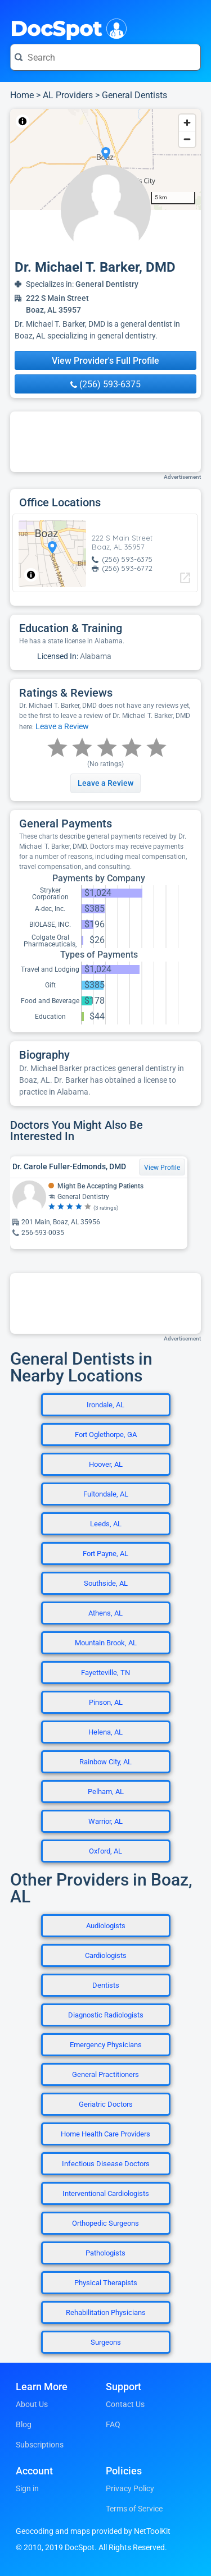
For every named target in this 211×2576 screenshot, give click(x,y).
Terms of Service (134, 2508)
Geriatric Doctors (106, 2104)
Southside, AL (106, 1583)
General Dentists (134, 95)
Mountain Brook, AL (106, 1643)
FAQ (113, 2424)
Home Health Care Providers (105, 2134)
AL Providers (68, 95)
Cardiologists (106, 1955)
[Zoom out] (187, 139)
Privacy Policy (130, 2488)
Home (22, 95)
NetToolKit (48, 121)
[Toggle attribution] (22, 121)
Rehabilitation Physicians (106, 2312)
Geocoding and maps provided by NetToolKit (93, 2531)
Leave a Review (62, 726)
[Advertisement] (105, 442)
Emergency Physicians (106, 2044)
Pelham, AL (106, 1791)
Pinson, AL (106, 1702)
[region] (105, 159)
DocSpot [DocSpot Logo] (66, 27)
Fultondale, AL (105, 1494)
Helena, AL (105, 1732)
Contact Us (125, 2404)
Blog (24, 2424)
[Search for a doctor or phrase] (105, 57)
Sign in (27, 2488)
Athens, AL (105, 1613)
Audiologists (105, 1925)
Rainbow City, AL (105, 1762)
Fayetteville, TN (105, 1672)
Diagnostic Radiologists (105, 2015)
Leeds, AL (106, 1524)
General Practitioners (105, 2074)
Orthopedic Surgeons (105, 2223)
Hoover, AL (106, 1464)
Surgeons (106, 2342)
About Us (32, 2404)
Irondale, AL (105, 1405)
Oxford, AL (105, 1851)
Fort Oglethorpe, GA (106, 1434)
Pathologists (105, 2253)
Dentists (105, 1985)
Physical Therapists (105, 2282)
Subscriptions (40, 2444)
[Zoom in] (187, 123)
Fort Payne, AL (105, 1553)
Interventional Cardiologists (105, 2193)
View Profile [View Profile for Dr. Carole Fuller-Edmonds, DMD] (162, 1168)
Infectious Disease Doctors (106, 2163)
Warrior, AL (105, 1821)
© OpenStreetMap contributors (115, 121)
